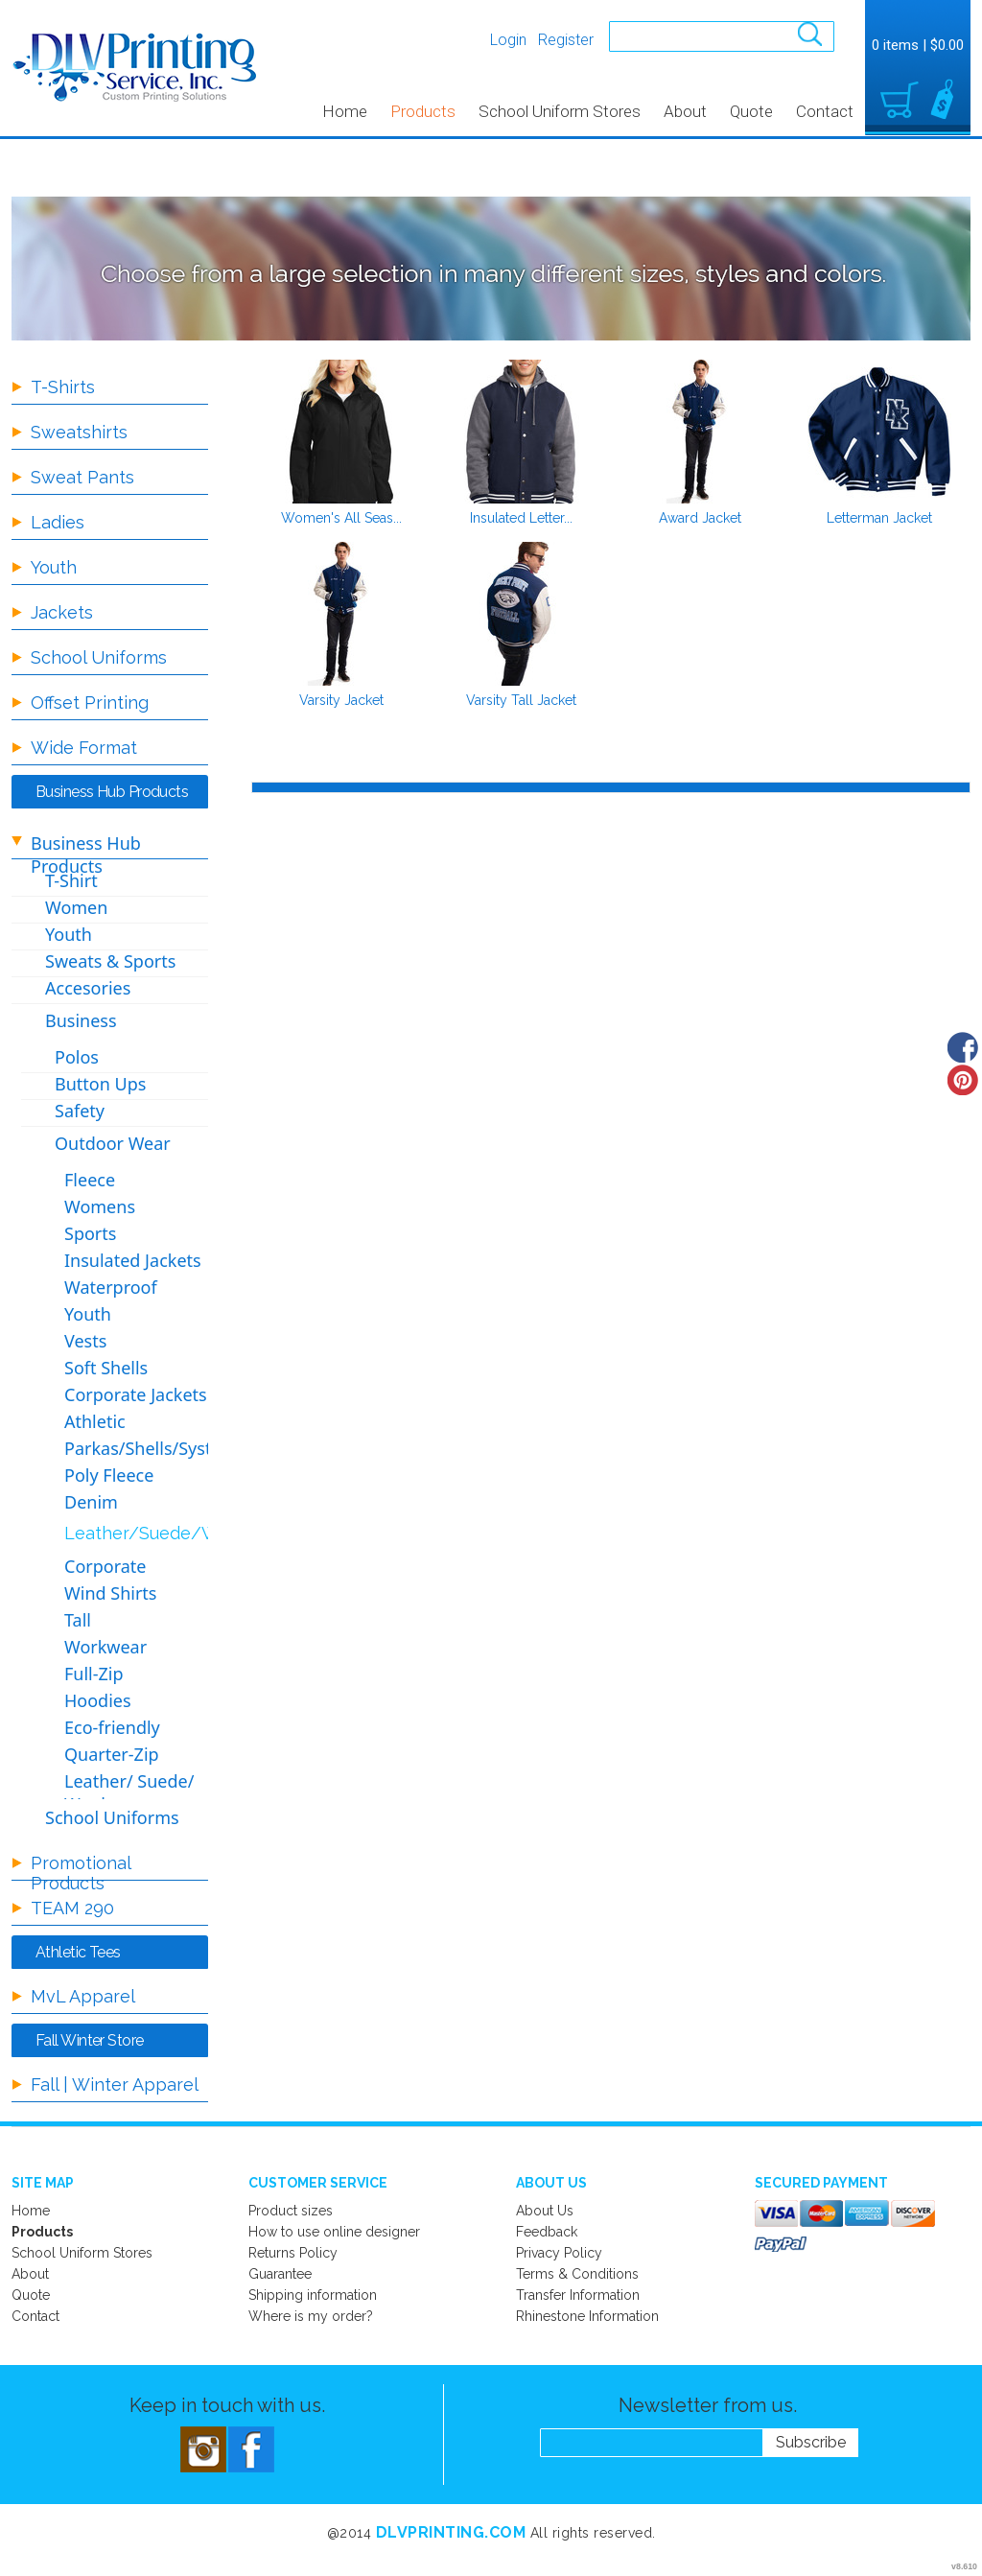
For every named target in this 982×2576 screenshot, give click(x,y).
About (685, 111)
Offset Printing (90, 702)
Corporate (105, 1566)
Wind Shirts (110, 1592)
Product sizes (290, 2210)
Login (508, 40)
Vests (85, 1340)
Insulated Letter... (521, 518)
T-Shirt (71, 880)
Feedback (546, 2231)
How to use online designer (334, 2231)
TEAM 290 (72, 1908)
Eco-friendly (112, 1727)
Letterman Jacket (879, 518)
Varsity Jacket (341, 700)
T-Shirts (63, 387)
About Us (544, 2210)
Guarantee (280, 2274)
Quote (751, 111)
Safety (80, 1110)
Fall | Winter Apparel (115, 2084)
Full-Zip (94, 1673)
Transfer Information (578, 2295)
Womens (99, 1206)
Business (81, 1020)
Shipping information (312, 2295)
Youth (54, 567)
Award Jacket (700, 518)
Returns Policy (293, 2252)
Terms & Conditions (577, 2274)
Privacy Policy (559, 2252)
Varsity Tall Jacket (521, 700)
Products (423, 111)
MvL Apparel (83, 1996)
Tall (77, 1619)
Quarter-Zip (111, 1754)
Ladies (57, 522)
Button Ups (100, 1083)
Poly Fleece (108, 1475)
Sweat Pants (82, 477)
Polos (77, 1056)
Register (566, 40)
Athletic (95, 1421)
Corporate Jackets (135, 1394)
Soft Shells (106, 1367)
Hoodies (97, 1700)
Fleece (89, 1179)
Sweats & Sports (110, 960)
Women (76, 907)
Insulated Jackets (132, 1260)
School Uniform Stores (560, 111)
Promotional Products (80, 1873)
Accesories (87, 987)
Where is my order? (310, 2316)
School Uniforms (99, 657)
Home (344, 111)
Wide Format (84, 748)
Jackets (62, 612)
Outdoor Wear (113, 1143)
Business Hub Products (86, 854)
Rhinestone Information (587, 2316)
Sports (90, 1233)
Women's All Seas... (341, 518)
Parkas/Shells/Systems (155, 1448)
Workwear (105, 1646)
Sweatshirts (79, 432)
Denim (91, 1501)
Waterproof (110, 1287)
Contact (824, 111)
